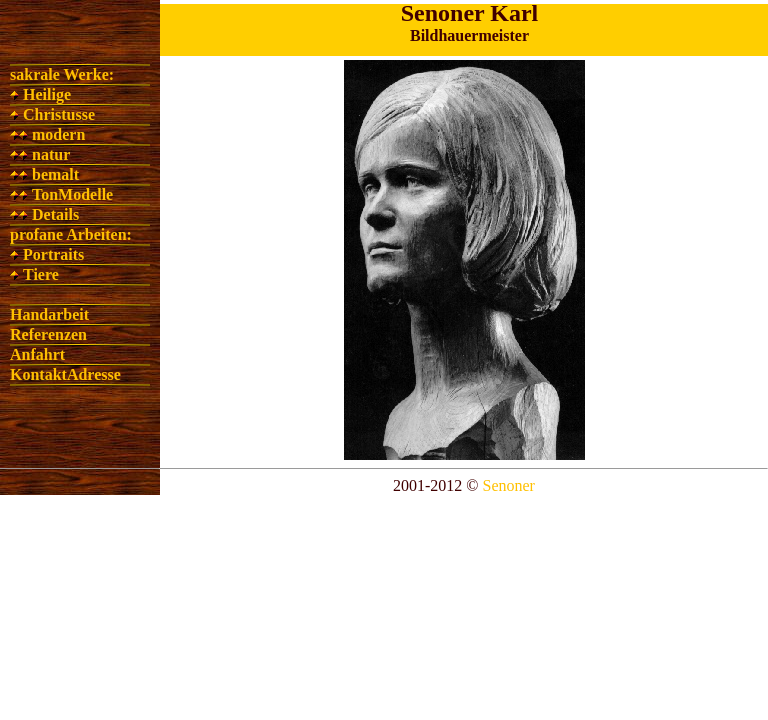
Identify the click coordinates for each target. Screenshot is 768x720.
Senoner (509, 485)
